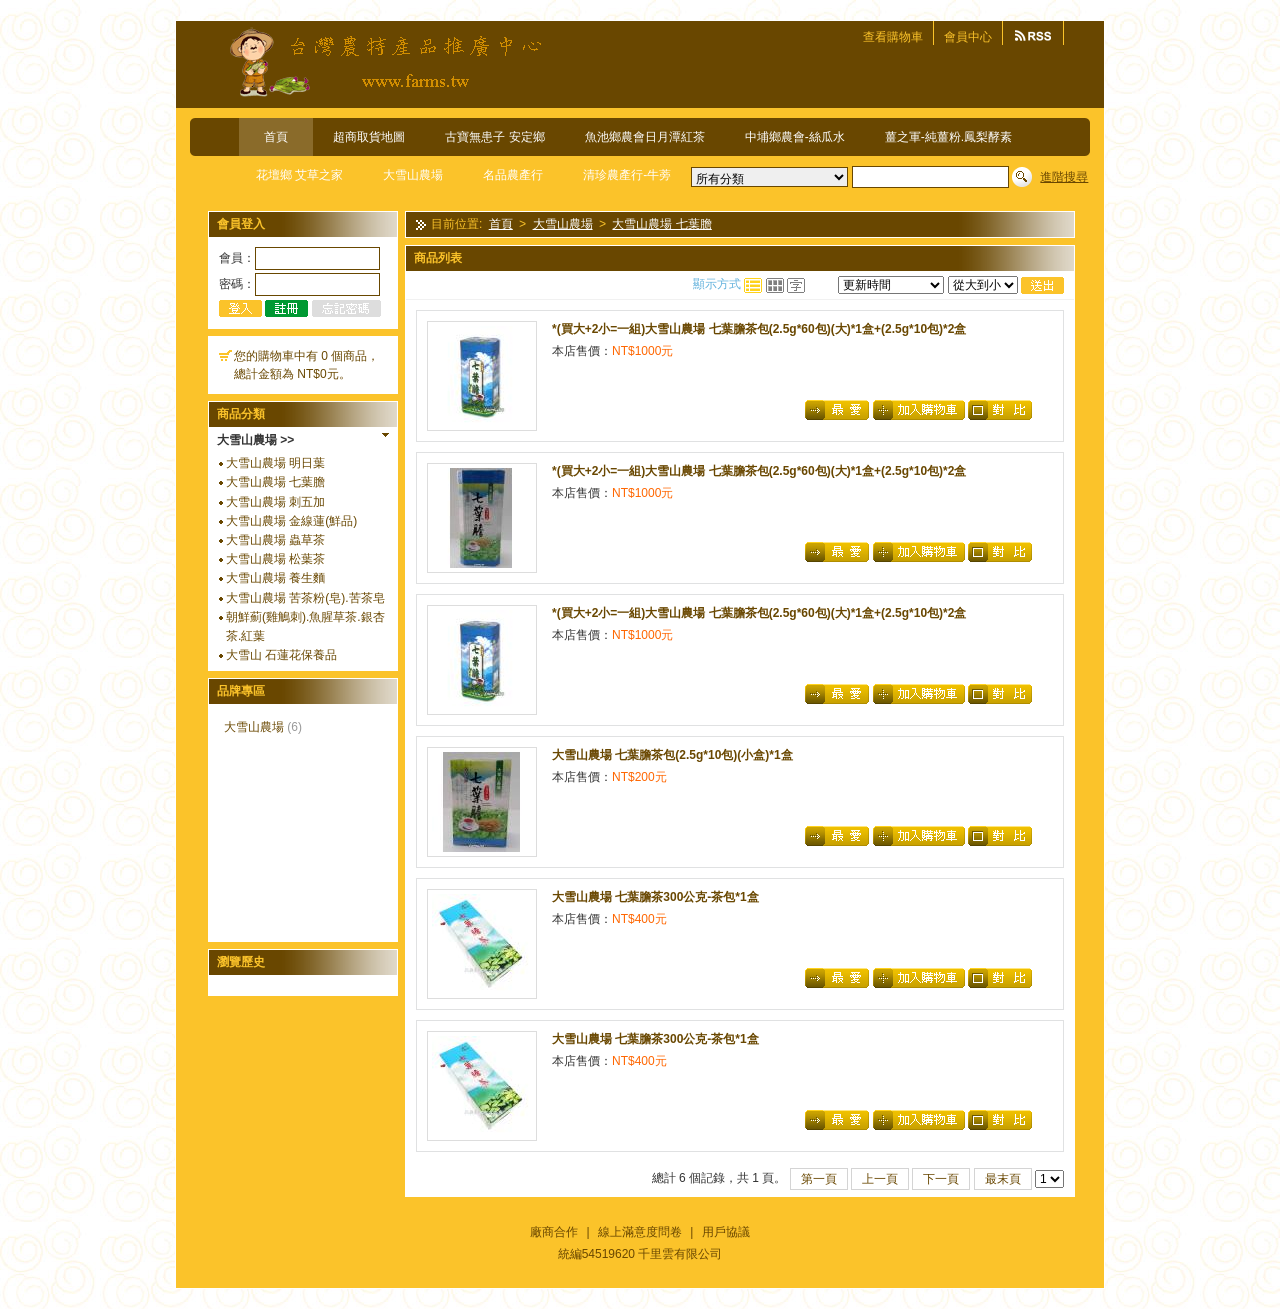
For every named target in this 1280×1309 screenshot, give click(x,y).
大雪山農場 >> (255, 440)
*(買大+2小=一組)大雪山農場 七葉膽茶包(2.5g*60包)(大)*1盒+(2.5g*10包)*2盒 (759, 329)
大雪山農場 (413, 175)
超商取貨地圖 (369, 137)
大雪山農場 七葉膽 (275, 482)
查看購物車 (893, 37)
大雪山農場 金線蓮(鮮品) (291, 521)
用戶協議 (726, 1232)
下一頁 (941, 1179)
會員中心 (968, 37)
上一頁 (880, 1179)
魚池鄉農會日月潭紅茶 (645, 137)
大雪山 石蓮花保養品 (281, 655)
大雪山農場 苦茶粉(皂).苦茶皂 (305, 598)
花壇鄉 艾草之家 (299, 175)
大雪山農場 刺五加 (275, 502)
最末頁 (1003, 1179)
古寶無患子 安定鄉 (494, 137)
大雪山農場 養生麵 (275, 578)
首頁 (276, 137)
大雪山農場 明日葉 (275, 463)
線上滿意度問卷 (640, 1232)
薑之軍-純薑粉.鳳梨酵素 (948, 137)
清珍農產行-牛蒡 (627, 175)
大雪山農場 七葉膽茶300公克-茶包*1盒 (655, 897)
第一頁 (819, 1179)
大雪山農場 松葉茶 (275, 559)
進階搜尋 (1064, 177)
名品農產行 (513, 175)
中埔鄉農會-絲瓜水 (795, 137)
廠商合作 (554, 1232)
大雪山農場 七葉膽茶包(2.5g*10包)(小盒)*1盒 (672, 755)
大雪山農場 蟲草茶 (275, 540)
